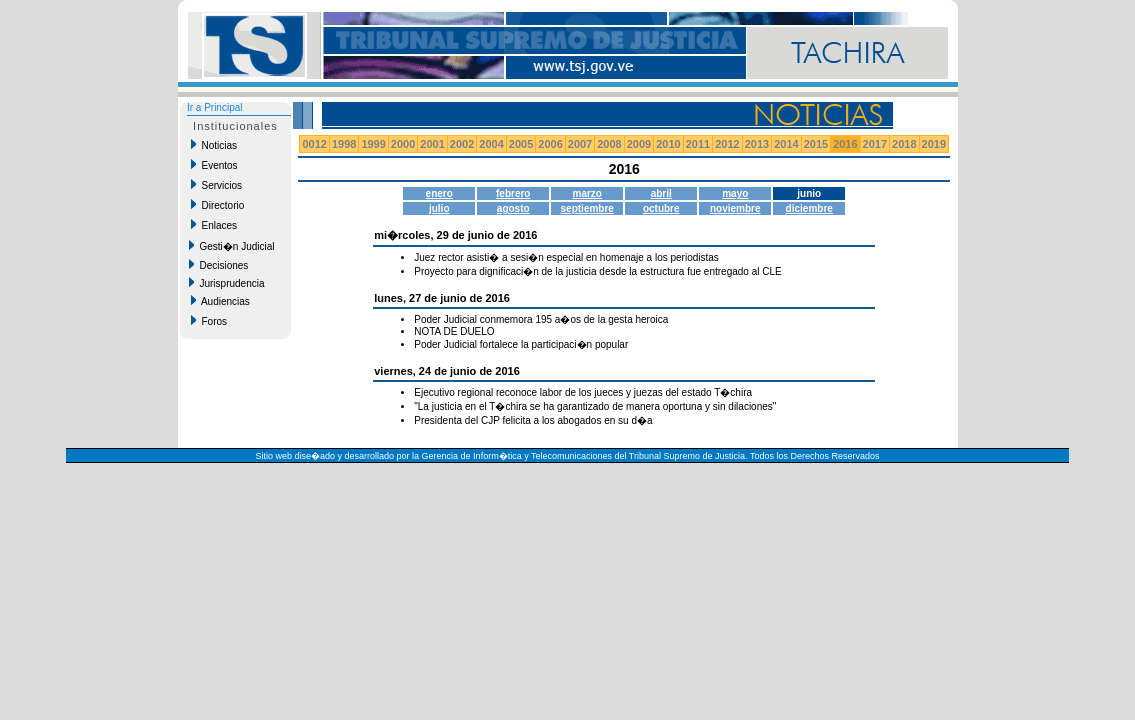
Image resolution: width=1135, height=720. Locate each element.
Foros (209, 321)
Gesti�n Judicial (232, 246)
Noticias (214, 145)
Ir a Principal (215, 107)
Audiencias (220, 301)
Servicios (216, 185)
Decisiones (218, 265)
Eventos (214, 165)
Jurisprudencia (227, 283)
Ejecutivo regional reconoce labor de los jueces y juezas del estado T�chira (583, 392)
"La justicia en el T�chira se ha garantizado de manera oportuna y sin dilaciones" (595, 406)
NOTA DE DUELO (454, 331)
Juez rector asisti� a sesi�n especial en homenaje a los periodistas (566, 257)
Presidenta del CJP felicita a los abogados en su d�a (533, 420)
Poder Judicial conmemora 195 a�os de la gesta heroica (541, 319)
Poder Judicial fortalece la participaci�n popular (521, 344)
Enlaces (214, 225)
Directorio (217, 205)
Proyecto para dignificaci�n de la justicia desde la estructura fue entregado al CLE (597, 271)
